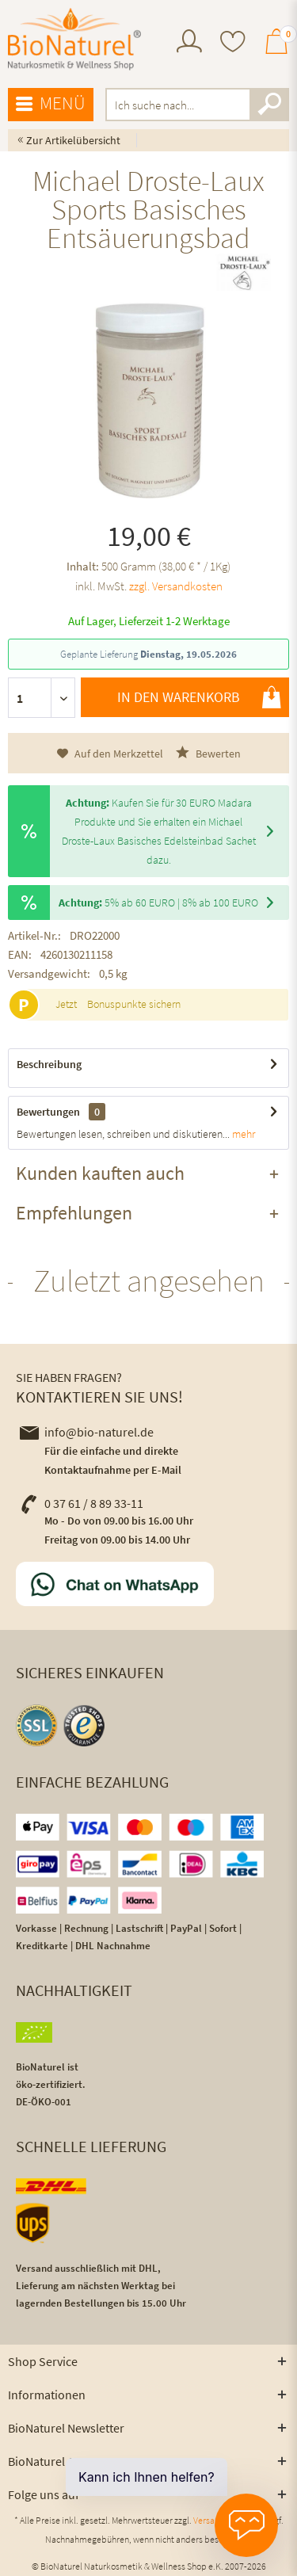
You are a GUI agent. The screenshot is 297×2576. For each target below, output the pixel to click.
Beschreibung (49, 1064)
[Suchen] (269, 104)
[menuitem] (189, 43)
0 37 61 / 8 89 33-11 (81, 1503)
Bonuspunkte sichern (134, 1004)
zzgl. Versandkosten (176, 585)
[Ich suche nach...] (197, 104)
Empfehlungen (74, 1212)
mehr (242, 1134)
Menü (51, 103)
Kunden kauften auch (100, 1173)
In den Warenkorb (199, 697)
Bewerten (208, 753)
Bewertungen (48, 1112)
